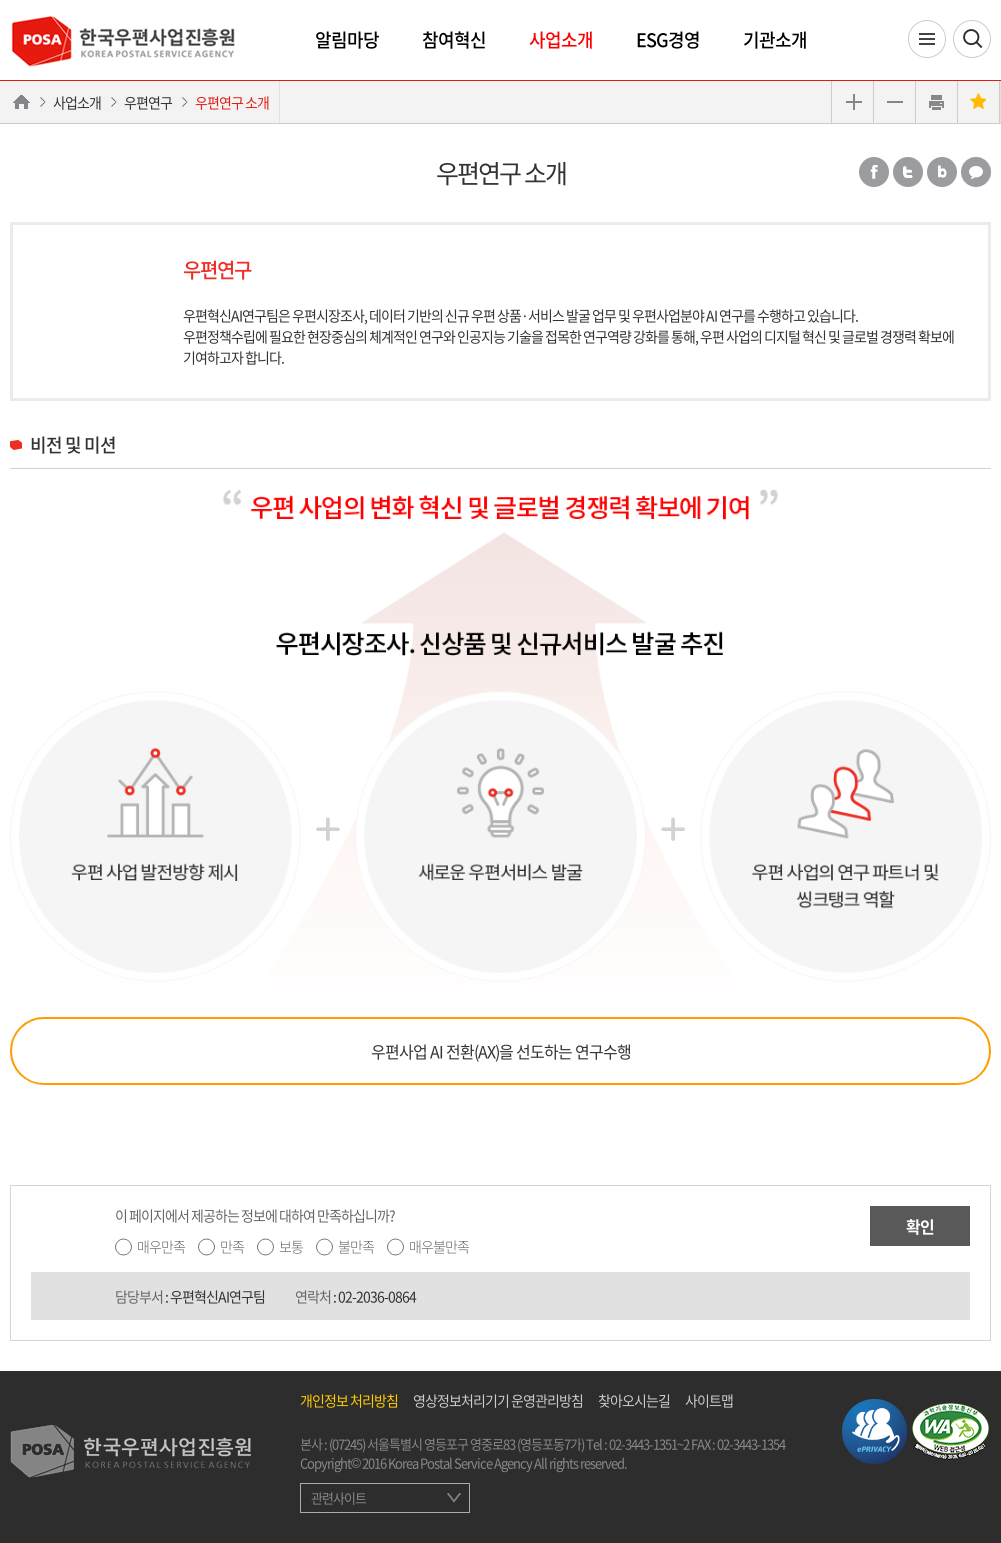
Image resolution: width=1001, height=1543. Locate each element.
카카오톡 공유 (976, 172)
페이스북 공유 (874, 172)
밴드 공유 (942, 172)
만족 (232, 1246)
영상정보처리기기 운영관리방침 (498, 1400)
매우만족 (161, 1246)
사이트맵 (709, 1400)
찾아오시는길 (634, 1400)
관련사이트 (338, 1497)
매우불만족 (439, 1246)
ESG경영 (668, 39)
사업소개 (561, 39)
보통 (291, 1246)
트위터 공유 (908, 172)
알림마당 (347, 39)
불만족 (356, 1246)
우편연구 (148, 102)
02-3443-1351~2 (649, 1443)
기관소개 (775, 39)
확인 (920, 1226)
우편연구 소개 (232, 102)
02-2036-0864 (377, 1296)
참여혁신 (454, 39)
